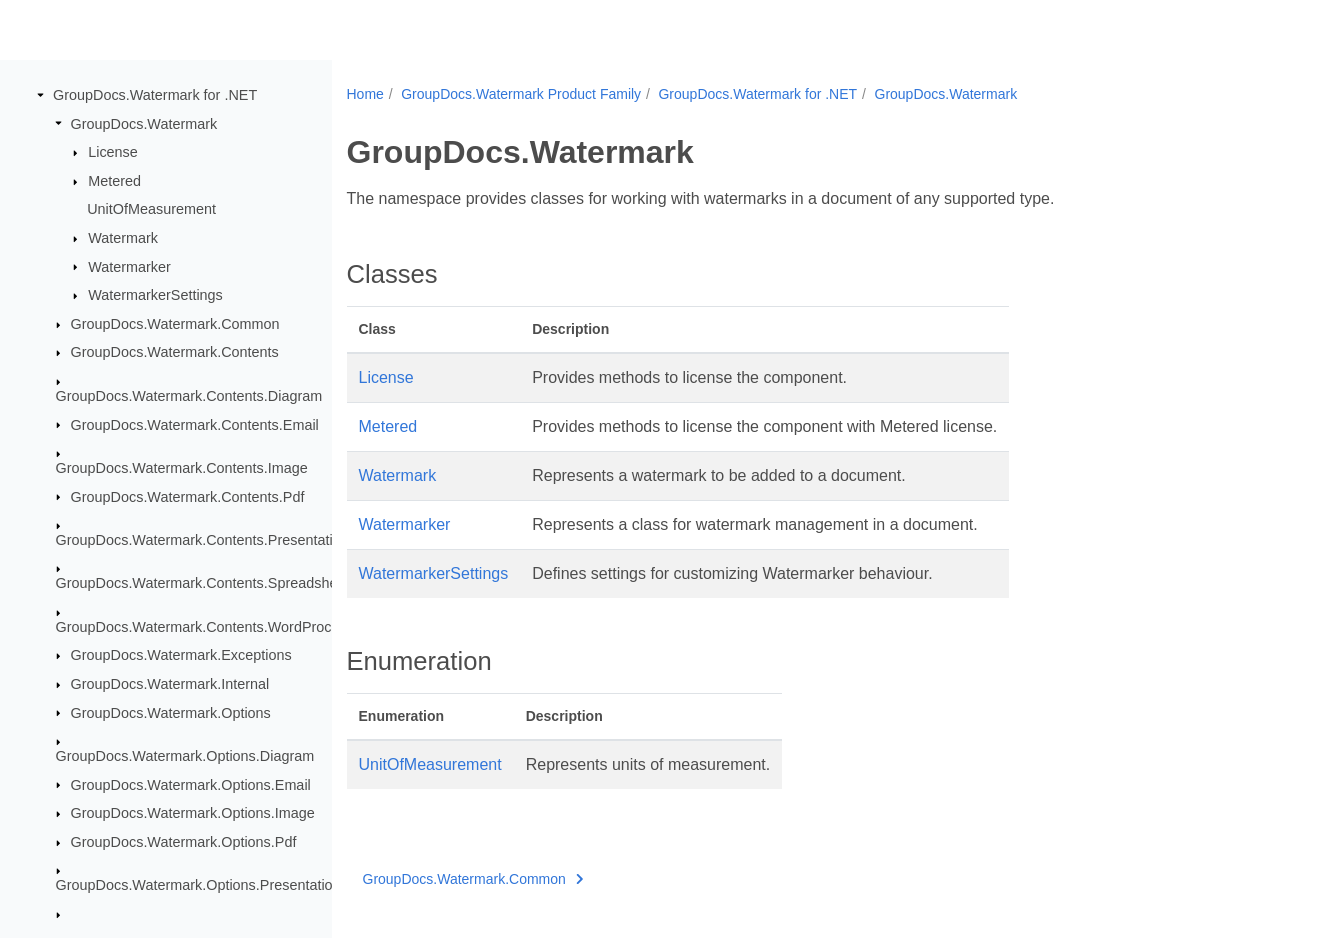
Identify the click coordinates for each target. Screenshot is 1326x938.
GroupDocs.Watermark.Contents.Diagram (189, 396)
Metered (114, 181)
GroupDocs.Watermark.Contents (175, 352)
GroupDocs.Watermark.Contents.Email (195, 424)
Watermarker (129, 266)
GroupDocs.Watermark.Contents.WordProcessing (215, 627)
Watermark (123, 238)
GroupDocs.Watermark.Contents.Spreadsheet (203, 583)
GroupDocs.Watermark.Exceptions (181, 655)
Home (365, 94)
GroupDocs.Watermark (144, 123)
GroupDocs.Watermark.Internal (170, 684)
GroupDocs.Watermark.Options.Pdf (184, 842)
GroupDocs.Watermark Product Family (521, 94)
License (113, 152)
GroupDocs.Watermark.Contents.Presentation (202, 540)
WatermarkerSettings (155, 295)
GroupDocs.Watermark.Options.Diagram (185, 756)
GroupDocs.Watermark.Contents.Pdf (188, 496)
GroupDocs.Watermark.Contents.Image (182, 468)
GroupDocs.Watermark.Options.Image (193, 813)
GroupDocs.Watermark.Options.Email (191, 784)
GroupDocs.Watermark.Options (171, 712)
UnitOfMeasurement (151, 209)
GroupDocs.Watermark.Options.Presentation (198, 885)
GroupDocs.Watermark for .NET (155, 95)
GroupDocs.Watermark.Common (175, 324)
